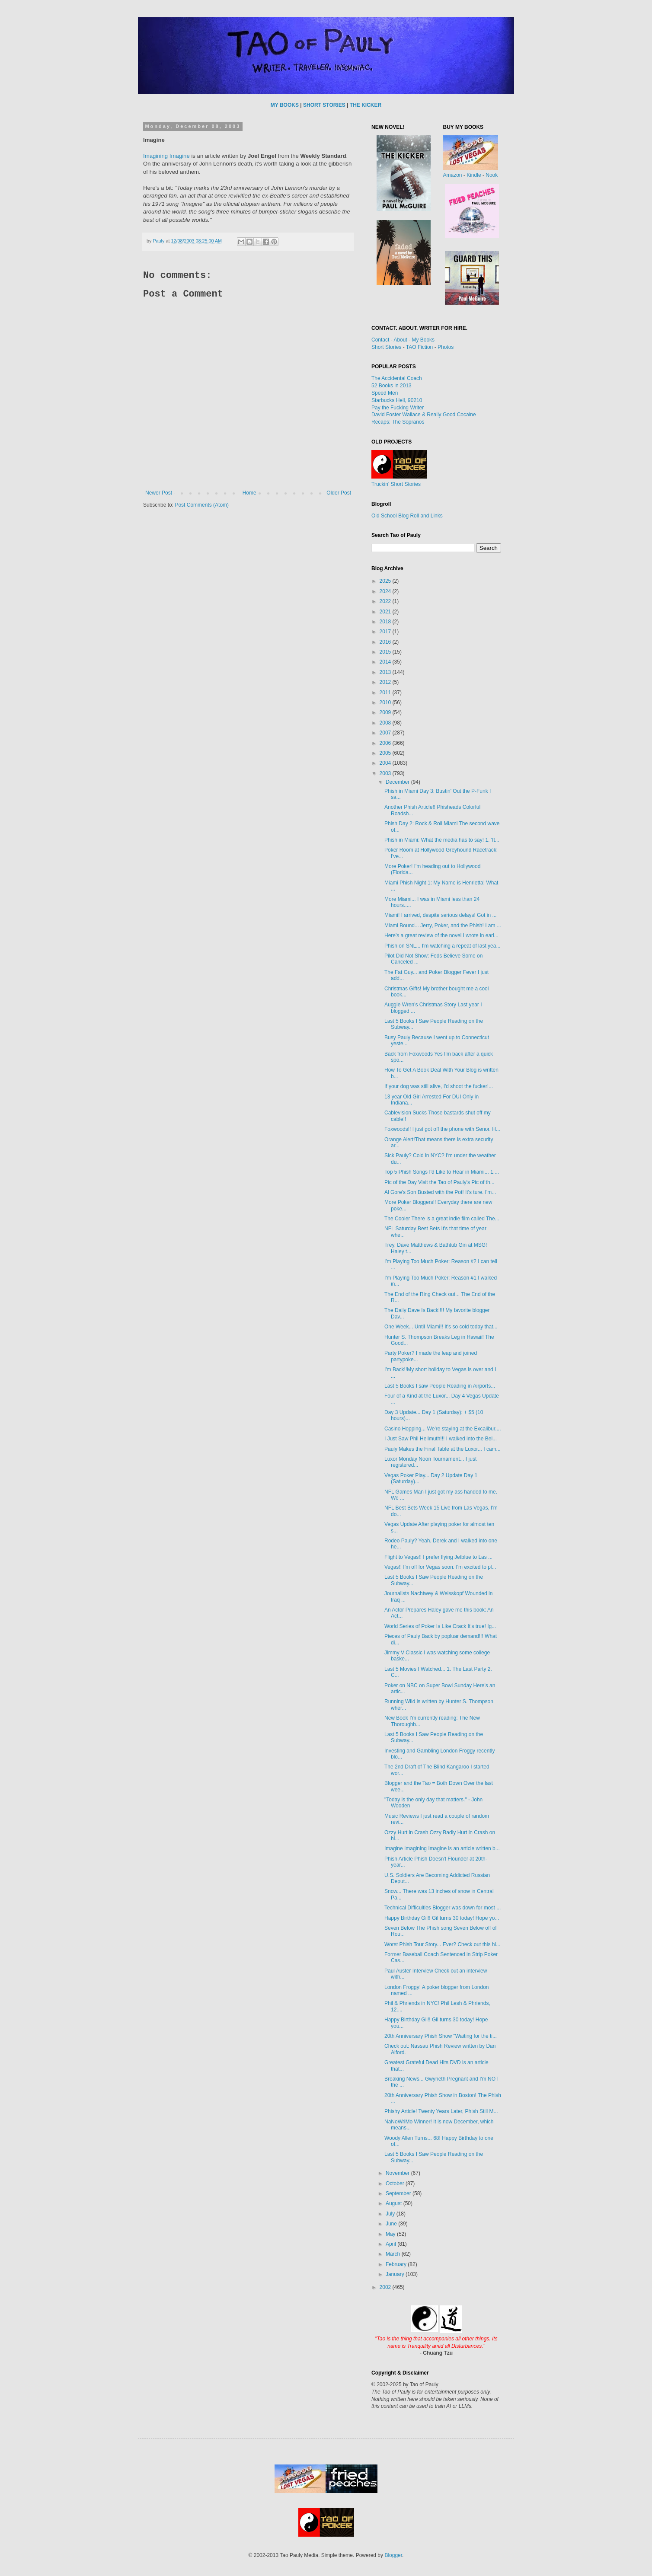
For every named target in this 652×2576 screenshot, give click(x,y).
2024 (386, 591)
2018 (386, 622)
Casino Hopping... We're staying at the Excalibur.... (442, 1429)
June (392, 2224)
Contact (380, 340)
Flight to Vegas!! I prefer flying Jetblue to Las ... (438, 1557)
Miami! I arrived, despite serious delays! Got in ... (440, 915)
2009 (386, 712)
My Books (423, 340)
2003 (386, 773)
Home (249, 493)
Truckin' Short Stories (396, 484)
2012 (386, 682)
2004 (386, 763)
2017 (386, 632)
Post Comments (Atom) (202, 505)
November (398, 2173)
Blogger (393, 2555)
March (394, 2254)
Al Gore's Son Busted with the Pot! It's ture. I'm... (440, 1192)
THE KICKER (365, 105)
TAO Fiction (419, 347)
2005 (386, 753)
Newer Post (158, 493)
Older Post (338, 493)
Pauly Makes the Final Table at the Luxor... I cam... (442, 1449)
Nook (492, 175)
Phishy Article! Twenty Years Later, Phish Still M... (441, 2111)
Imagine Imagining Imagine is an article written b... (442, 1848)
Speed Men (384, 393)
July (391, 2214)
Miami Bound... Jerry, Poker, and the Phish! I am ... (442, 926)
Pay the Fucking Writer (397, 408)
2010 (386, 702)
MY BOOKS (285, 105)
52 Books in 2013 (391, 386)
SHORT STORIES (324, 105)
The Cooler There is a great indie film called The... (441, 1219)
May (391, 2234)
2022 (386, 601)
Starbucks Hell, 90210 (396, 400)
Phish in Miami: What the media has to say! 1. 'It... (441, 840)
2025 (386, 581)
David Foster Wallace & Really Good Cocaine (423, 415)
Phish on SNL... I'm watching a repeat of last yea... (442, 946)
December (398, 782)
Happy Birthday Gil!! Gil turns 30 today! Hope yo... (441, 1918)
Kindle (474, 175)
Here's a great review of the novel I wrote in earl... (441, 935)
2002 (386, 2287)
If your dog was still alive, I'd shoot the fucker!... (438, 1086)
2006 (386, 743)
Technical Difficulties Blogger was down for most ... (442, 1908)
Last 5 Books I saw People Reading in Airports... (439, 1386)
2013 (386, 672)
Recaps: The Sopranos (398, 422)
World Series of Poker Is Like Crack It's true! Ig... (440, 1626)
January (396, 2274)
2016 (386, 642)
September (399, 2193)
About (400, 340)
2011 (386, 692)
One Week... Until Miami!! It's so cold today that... (441, 1327)
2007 (386, 733)
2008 (386, 723)
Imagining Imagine (166, 156)
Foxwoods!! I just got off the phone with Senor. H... (442, 1129)
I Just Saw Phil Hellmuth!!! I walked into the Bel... (440, 1439)
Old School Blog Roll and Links (407, 516)
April (391, 2244)
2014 (386, 662)
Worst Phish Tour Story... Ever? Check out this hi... (442, 1944)
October (396, 2183)
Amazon (452, 175)
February (397, 2264)
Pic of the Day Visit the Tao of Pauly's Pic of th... (439, 1182)
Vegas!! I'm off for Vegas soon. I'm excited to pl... (440, 1567)
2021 (386, 612)
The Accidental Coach (396, 378)
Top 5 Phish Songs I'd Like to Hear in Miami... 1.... (441, 1172)
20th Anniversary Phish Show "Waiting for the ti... (440, 2036)
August (394, 2203)
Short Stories (386, 347)
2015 (386, 652)
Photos (446, 347)
